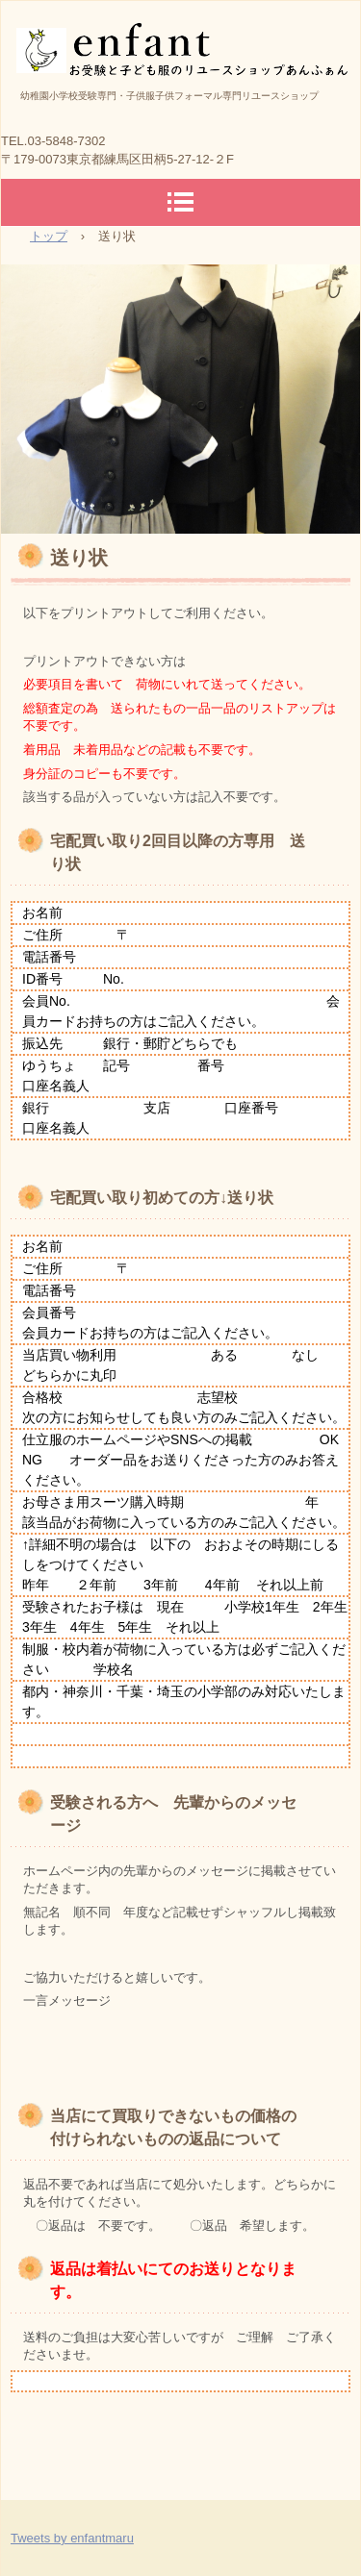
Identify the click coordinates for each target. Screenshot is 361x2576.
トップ (48, 236)
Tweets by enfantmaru (72, 2538)
